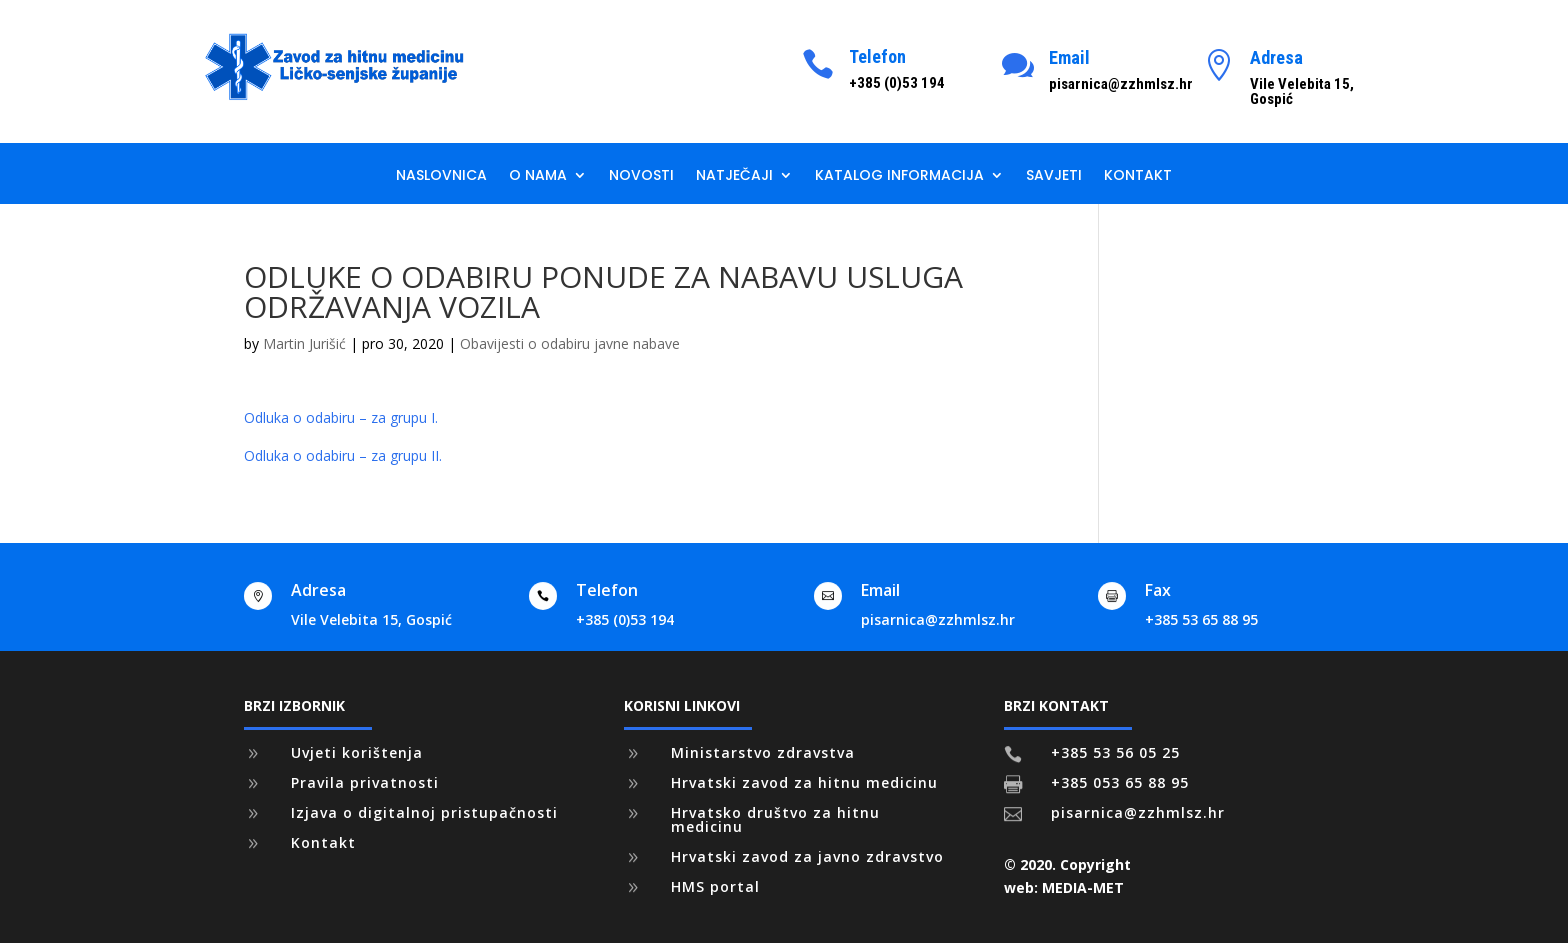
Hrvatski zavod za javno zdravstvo (807, 856)
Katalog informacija (899, 176)
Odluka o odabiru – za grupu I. (341, 417)
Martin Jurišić (304, 343)
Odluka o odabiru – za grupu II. (343, 455)
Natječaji (734, 176)
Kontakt (1138, 176)
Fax (1158, 590)
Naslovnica (441, 176)
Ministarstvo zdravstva (763, 752)
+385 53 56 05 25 (1115, 752)
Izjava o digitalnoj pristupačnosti (424, 812)
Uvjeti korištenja (357, 752)
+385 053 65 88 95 (1120, 782)
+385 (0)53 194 (625, 619)
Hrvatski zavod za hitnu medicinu (804, 782)
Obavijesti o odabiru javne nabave (570, 343)
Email (1069, 57)
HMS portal (715, 886)
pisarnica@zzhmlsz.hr (938, 619)
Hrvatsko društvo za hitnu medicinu (775, 819)
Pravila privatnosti (365, 782)
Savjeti (1054, 176)
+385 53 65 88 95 (1201, 619)
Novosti (641, 176)
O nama (538, 176)
